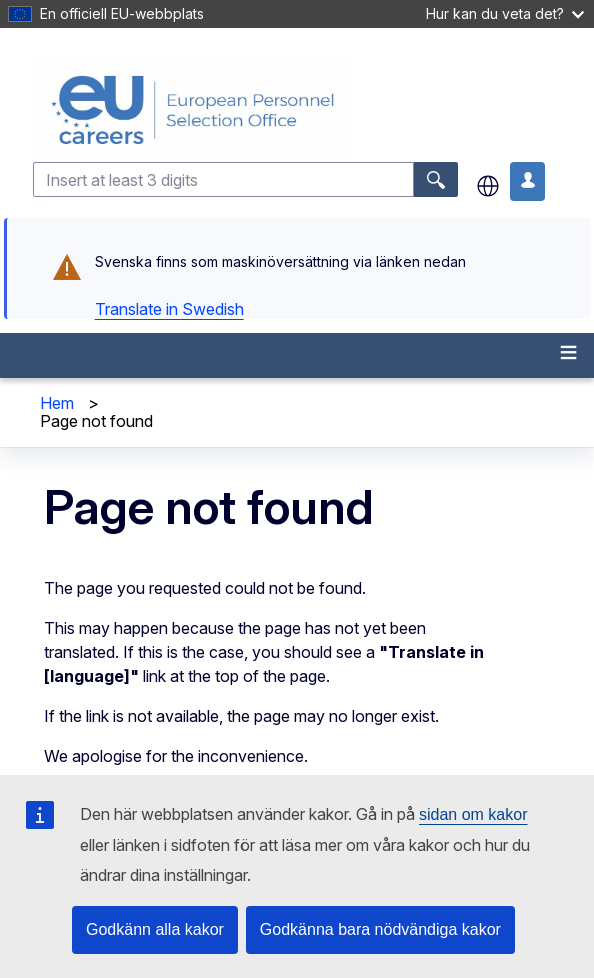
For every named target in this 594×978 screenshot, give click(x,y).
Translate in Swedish (169, 309)
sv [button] (488, 186)
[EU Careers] (311, 110)
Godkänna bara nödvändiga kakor (380, 929)
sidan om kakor (473, 814)
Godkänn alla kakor (155, 929)
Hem (57, 403)
